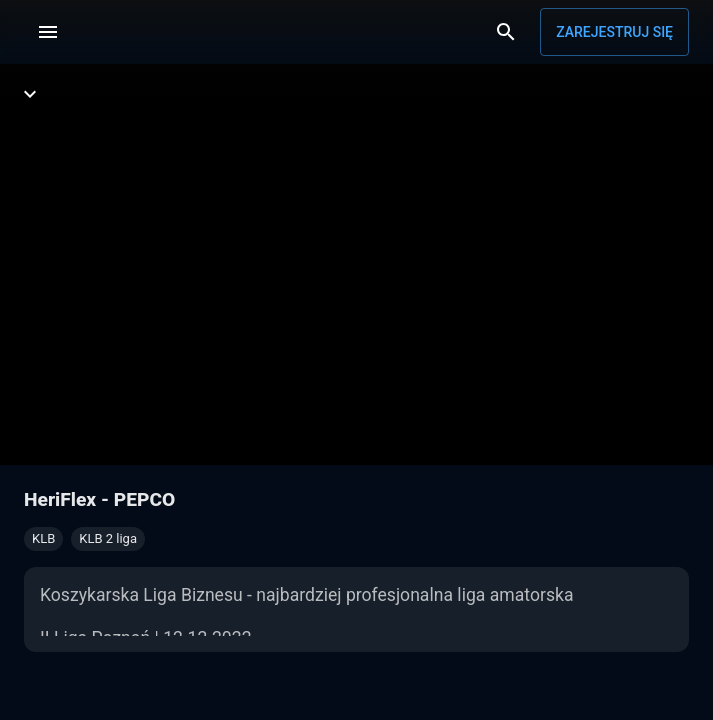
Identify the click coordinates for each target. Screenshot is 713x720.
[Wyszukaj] (506, 32)
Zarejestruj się (614, 32)
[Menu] (48, 32)
